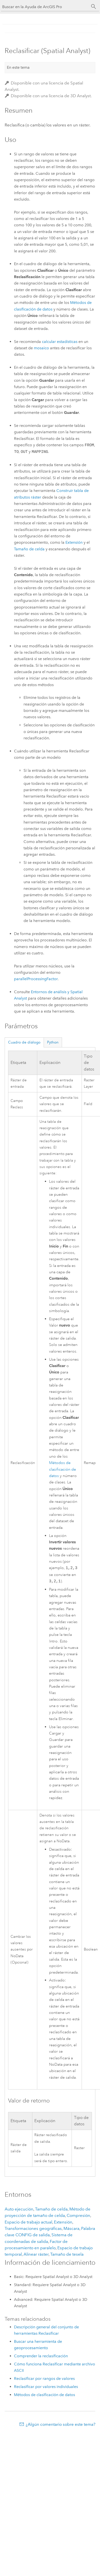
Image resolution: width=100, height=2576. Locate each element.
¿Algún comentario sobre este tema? (60, 2424)
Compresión (78, 2215)
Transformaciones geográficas (33, 2228)
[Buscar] (93, 6)
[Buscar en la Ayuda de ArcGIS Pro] (45, 6)
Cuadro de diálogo (24, 1042)
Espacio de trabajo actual (28, 2222)
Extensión (74, 542)
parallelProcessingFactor (36, 978)
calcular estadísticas (59, 341)
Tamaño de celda (29, 549)
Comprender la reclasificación (41, 2356)
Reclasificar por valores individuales (46, 2386)
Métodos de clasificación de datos (62, 1469)
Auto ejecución (19, 2209)
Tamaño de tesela (67, 2254)
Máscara (71, 2228)
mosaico (41, 348)
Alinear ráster (36, 2254)
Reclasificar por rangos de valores (44, 2378)
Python (53, 1042)
